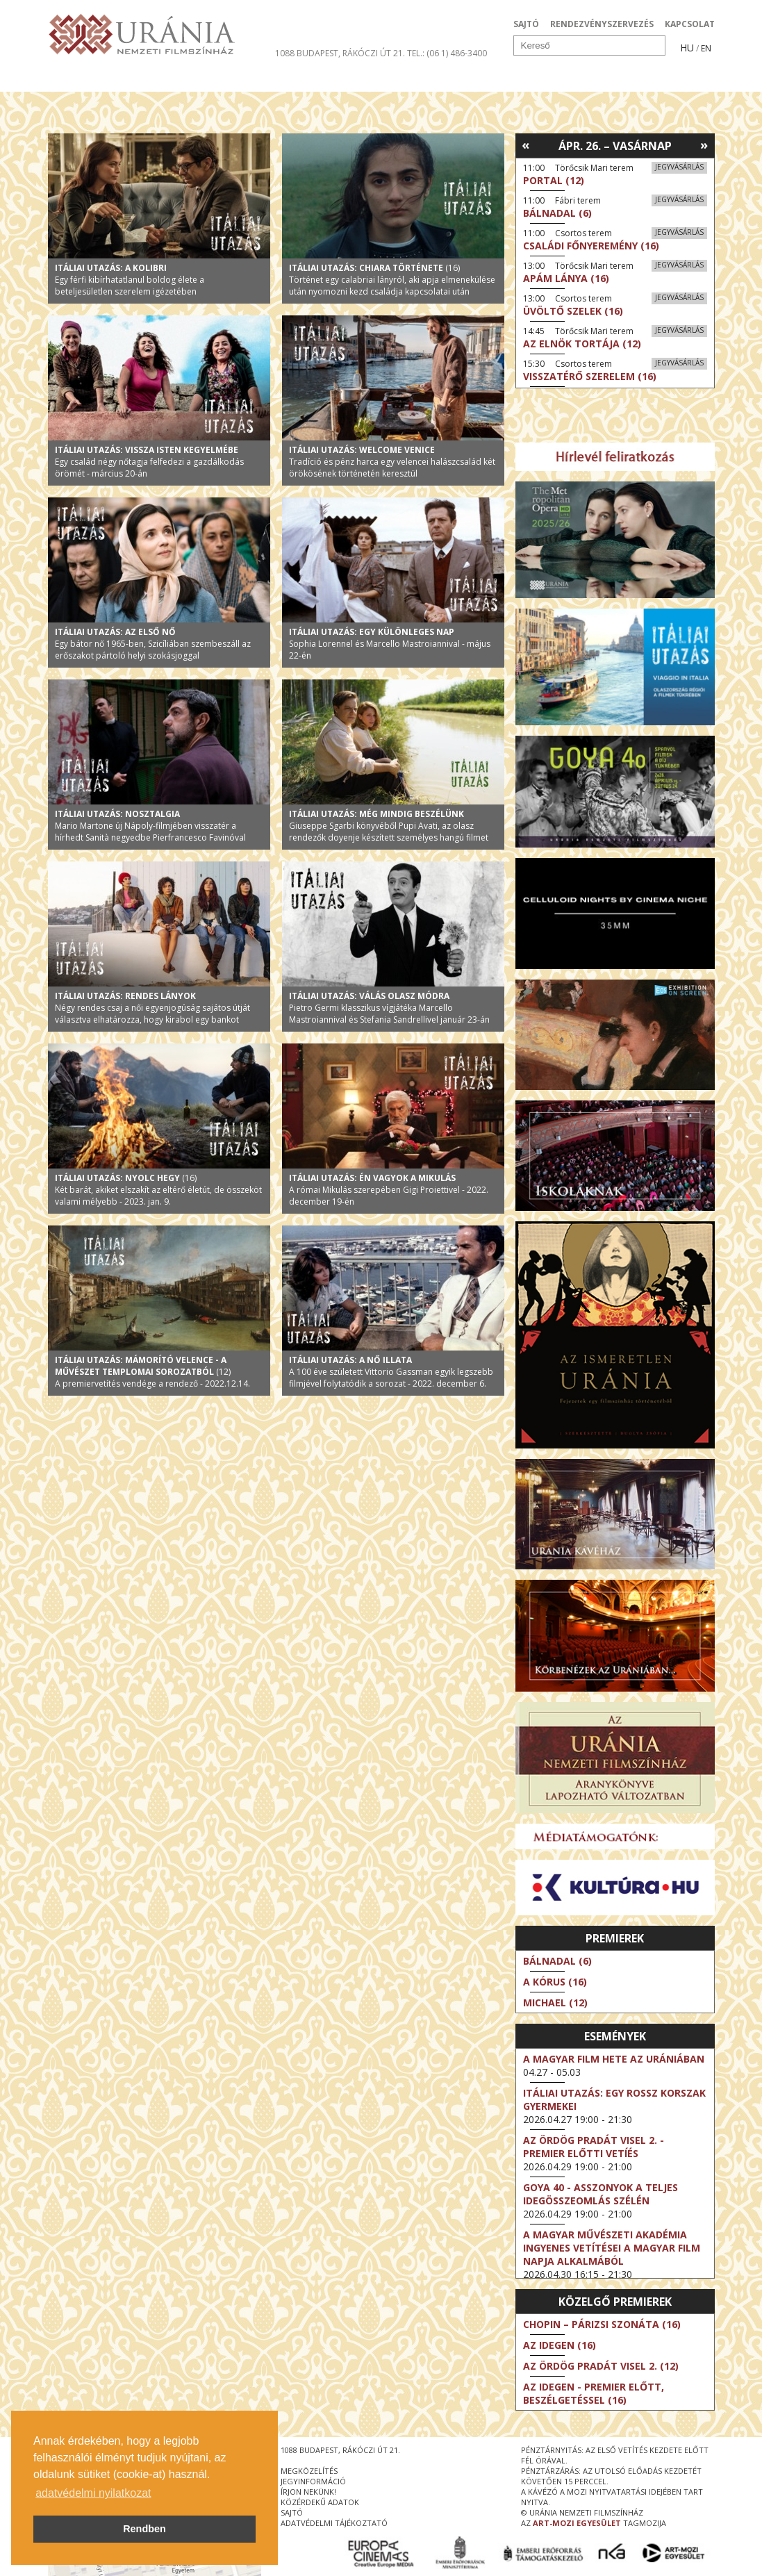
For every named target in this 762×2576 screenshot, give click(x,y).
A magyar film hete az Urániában (613, 2058)
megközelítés (309, 2471)
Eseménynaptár (527, 79)
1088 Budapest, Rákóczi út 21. (340, 53)
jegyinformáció (313, 2481)
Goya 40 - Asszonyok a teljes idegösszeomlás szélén (600, 2194)
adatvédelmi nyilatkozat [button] (93, 2493)
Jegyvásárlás (679, 167)
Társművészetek (175, 79)
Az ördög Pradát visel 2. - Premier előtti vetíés (593, 2146)
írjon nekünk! (308, 2491)
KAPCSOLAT (690, 24)
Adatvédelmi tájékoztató (334, 2523)
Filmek (80, 79)
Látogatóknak (407, 79)
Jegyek (620, 79)
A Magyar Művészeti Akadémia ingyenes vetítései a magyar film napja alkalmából (611, 2248)
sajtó (292, 2512)
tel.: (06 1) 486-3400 (447, 53)
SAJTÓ (526, 24)
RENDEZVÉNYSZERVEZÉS (602, 24)
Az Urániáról (292, 79)
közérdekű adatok (320, 2502)
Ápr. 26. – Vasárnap (615, 146)
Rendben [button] (144, 2528)
